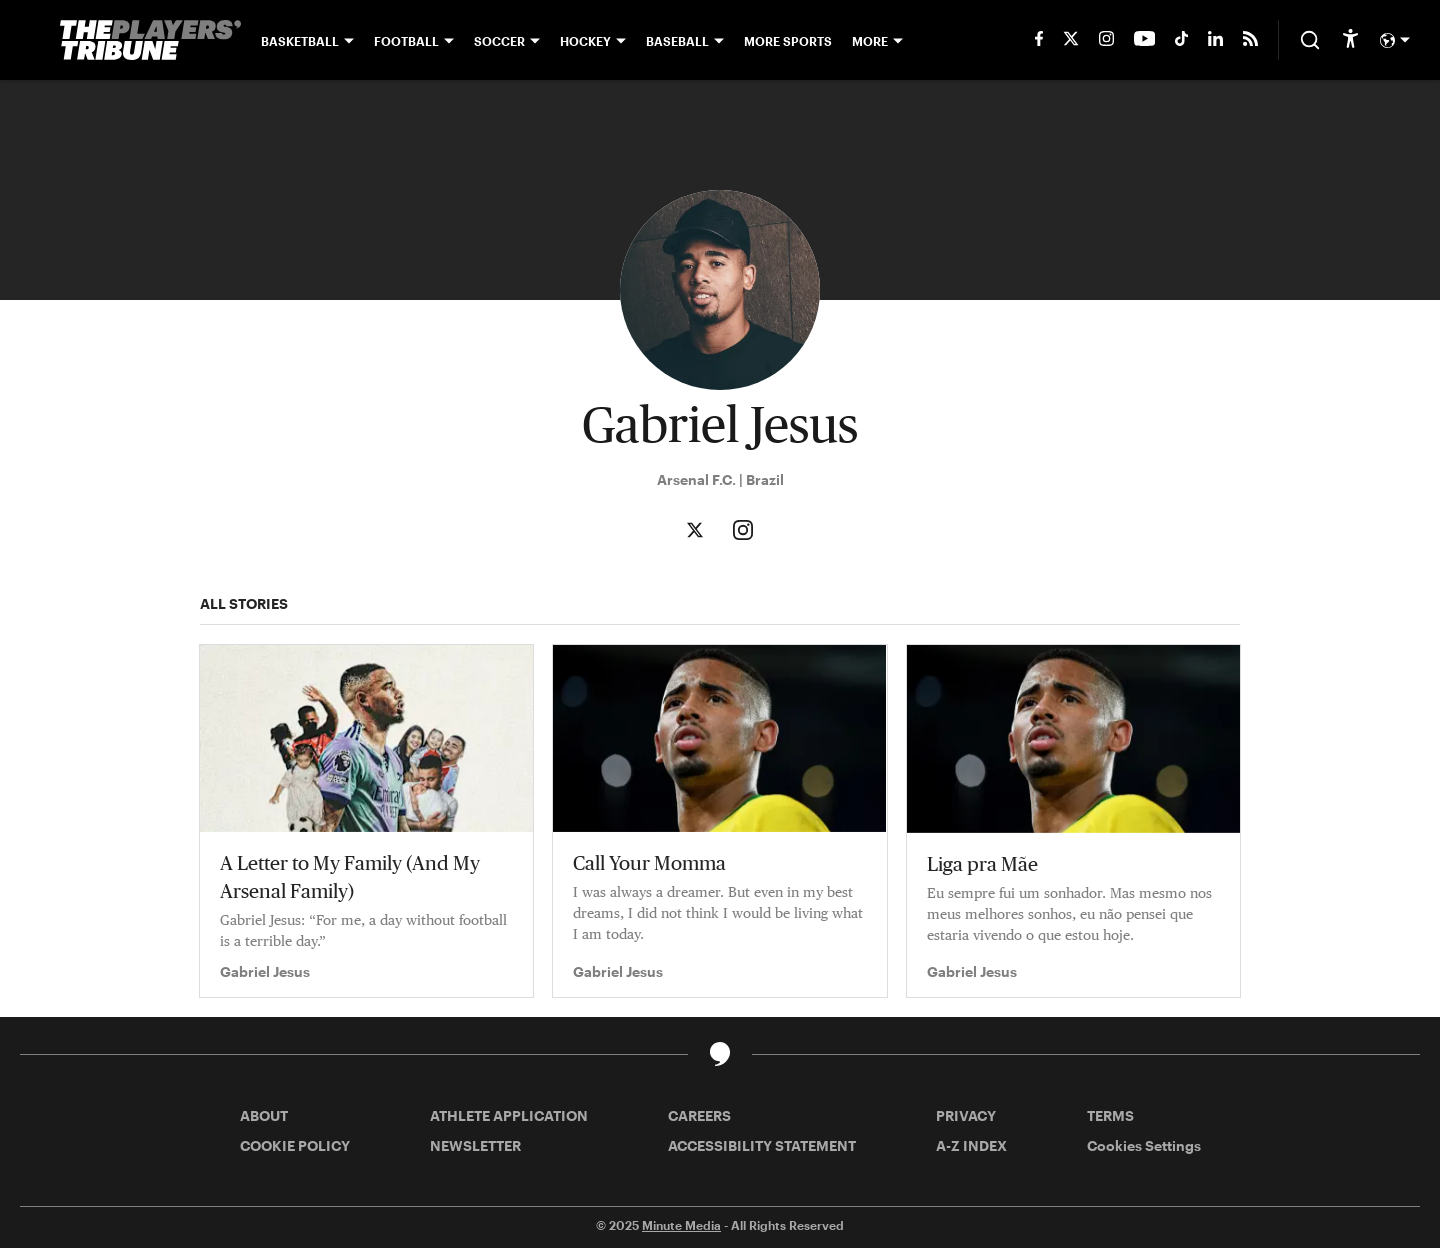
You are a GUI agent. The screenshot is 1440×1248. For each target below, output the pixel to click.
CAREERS (699, 1115)
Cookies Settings (1144, 1145)
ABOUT (264, 1115)
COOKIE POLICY (295, 1145)
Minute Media (681, 1225)
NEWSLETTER (475, 1145)
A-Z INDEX (971, 1145)
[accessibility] (1350, 40)
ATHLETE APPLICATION (509, 1115)
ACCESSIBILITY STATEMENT (762, 1145)
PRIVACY (966, 1115)
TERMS (1110, 1115)
